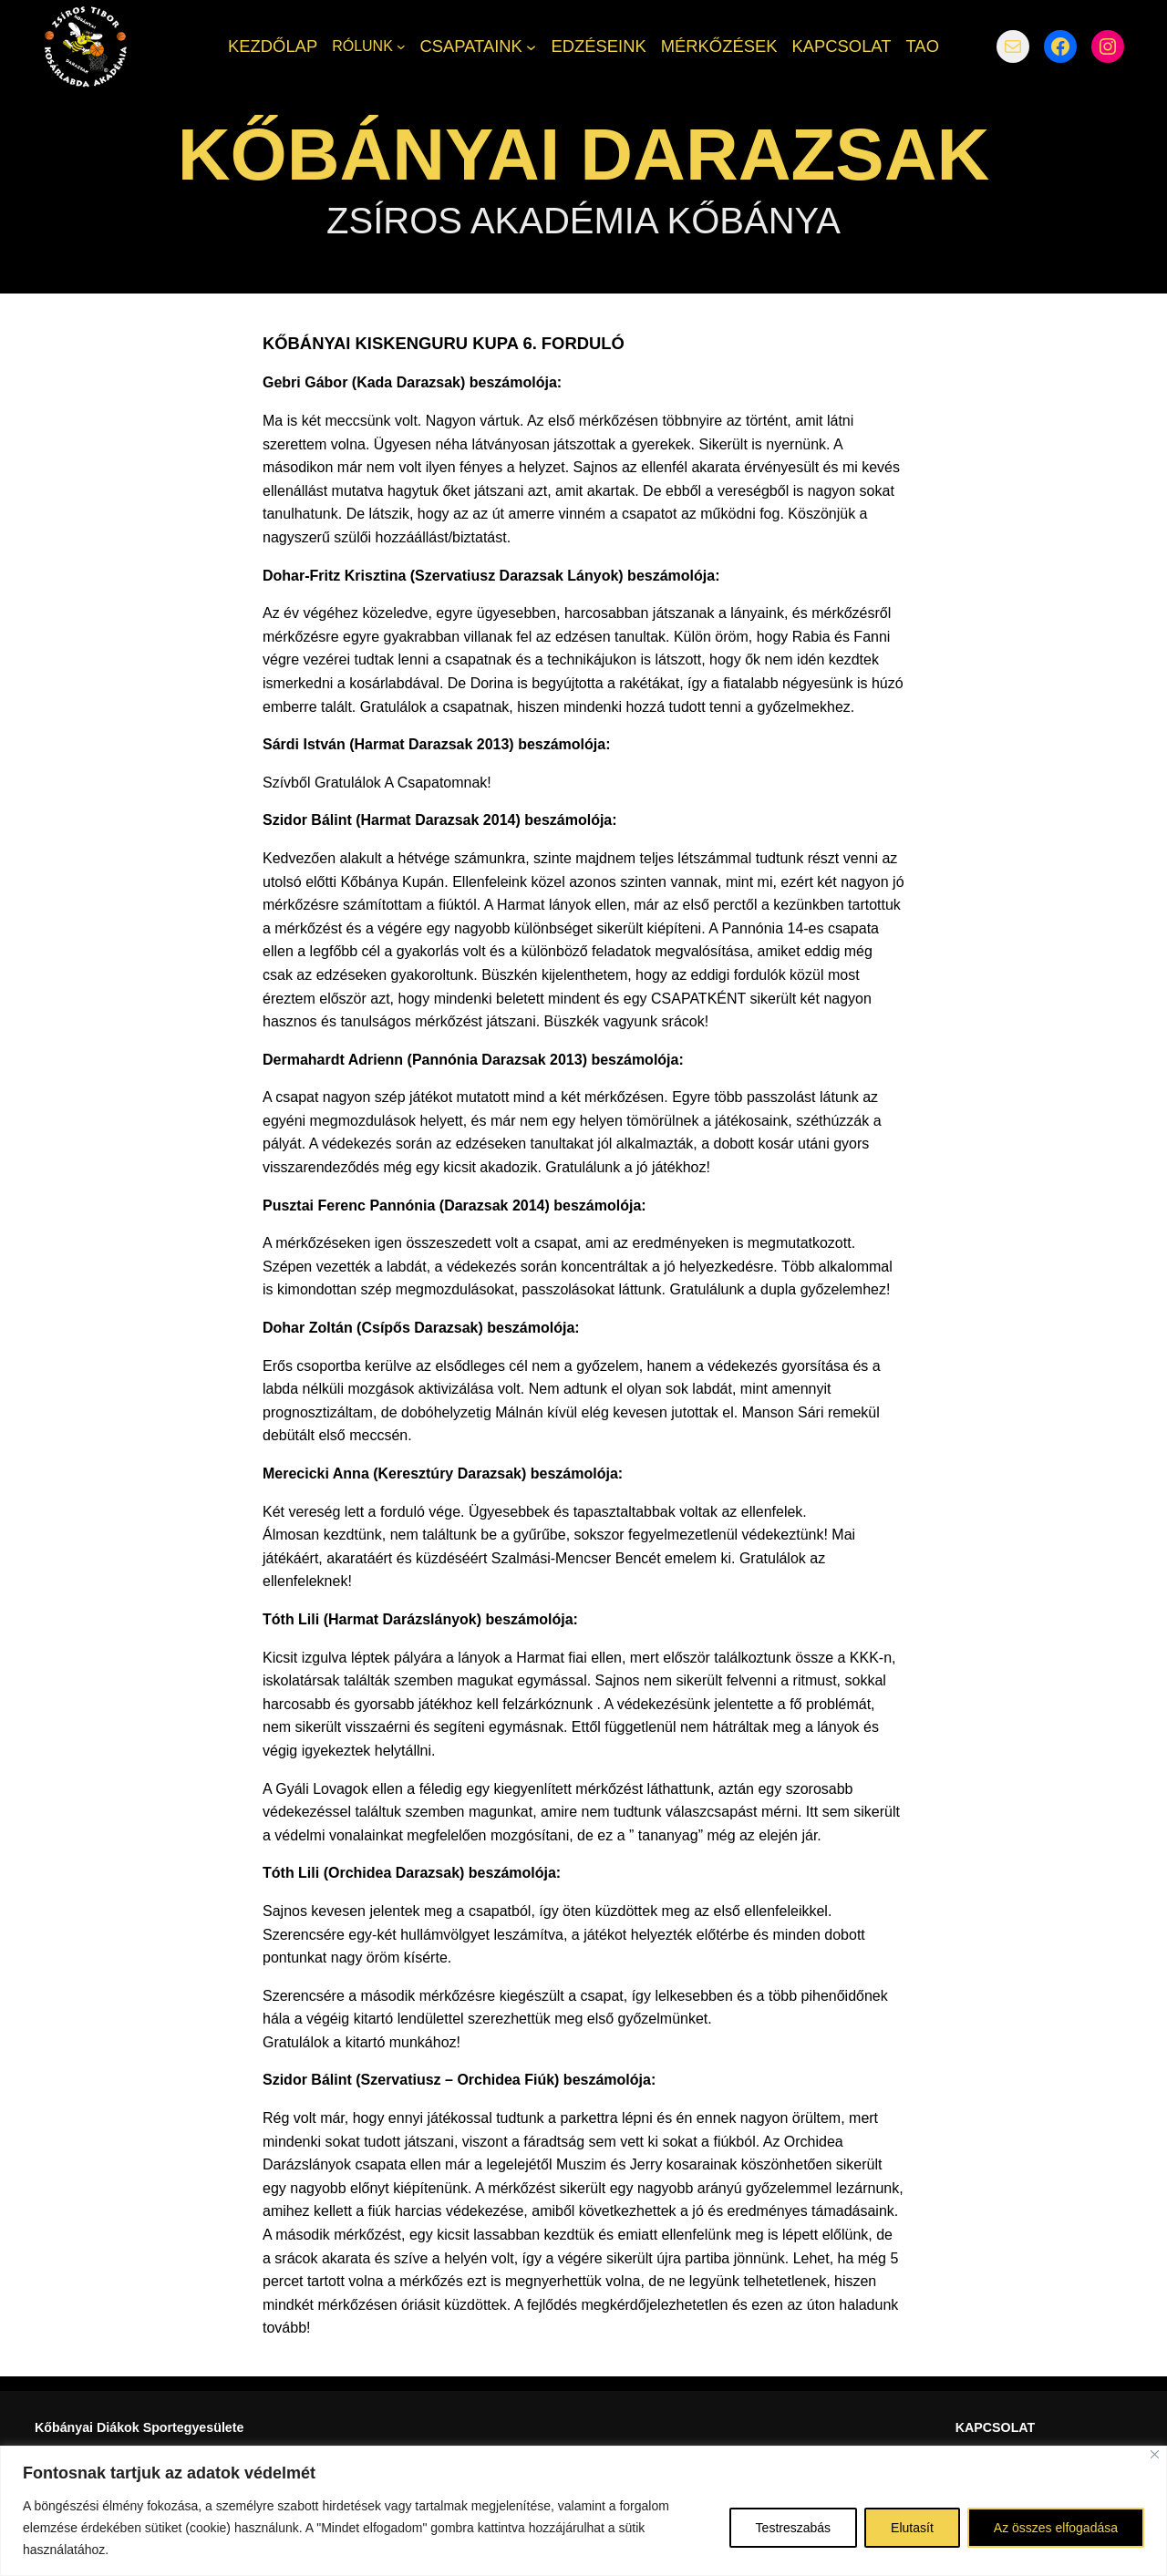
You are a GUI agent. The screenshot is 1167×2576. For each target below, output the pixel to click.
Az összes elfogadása (1056, 2527)
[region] (583, 2511)
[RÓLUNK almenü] (401, 46)
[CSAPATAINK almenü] (531, 46)
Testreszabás (793, 2527)
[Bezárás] (1155, 2454)
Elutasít (912, 2527)
